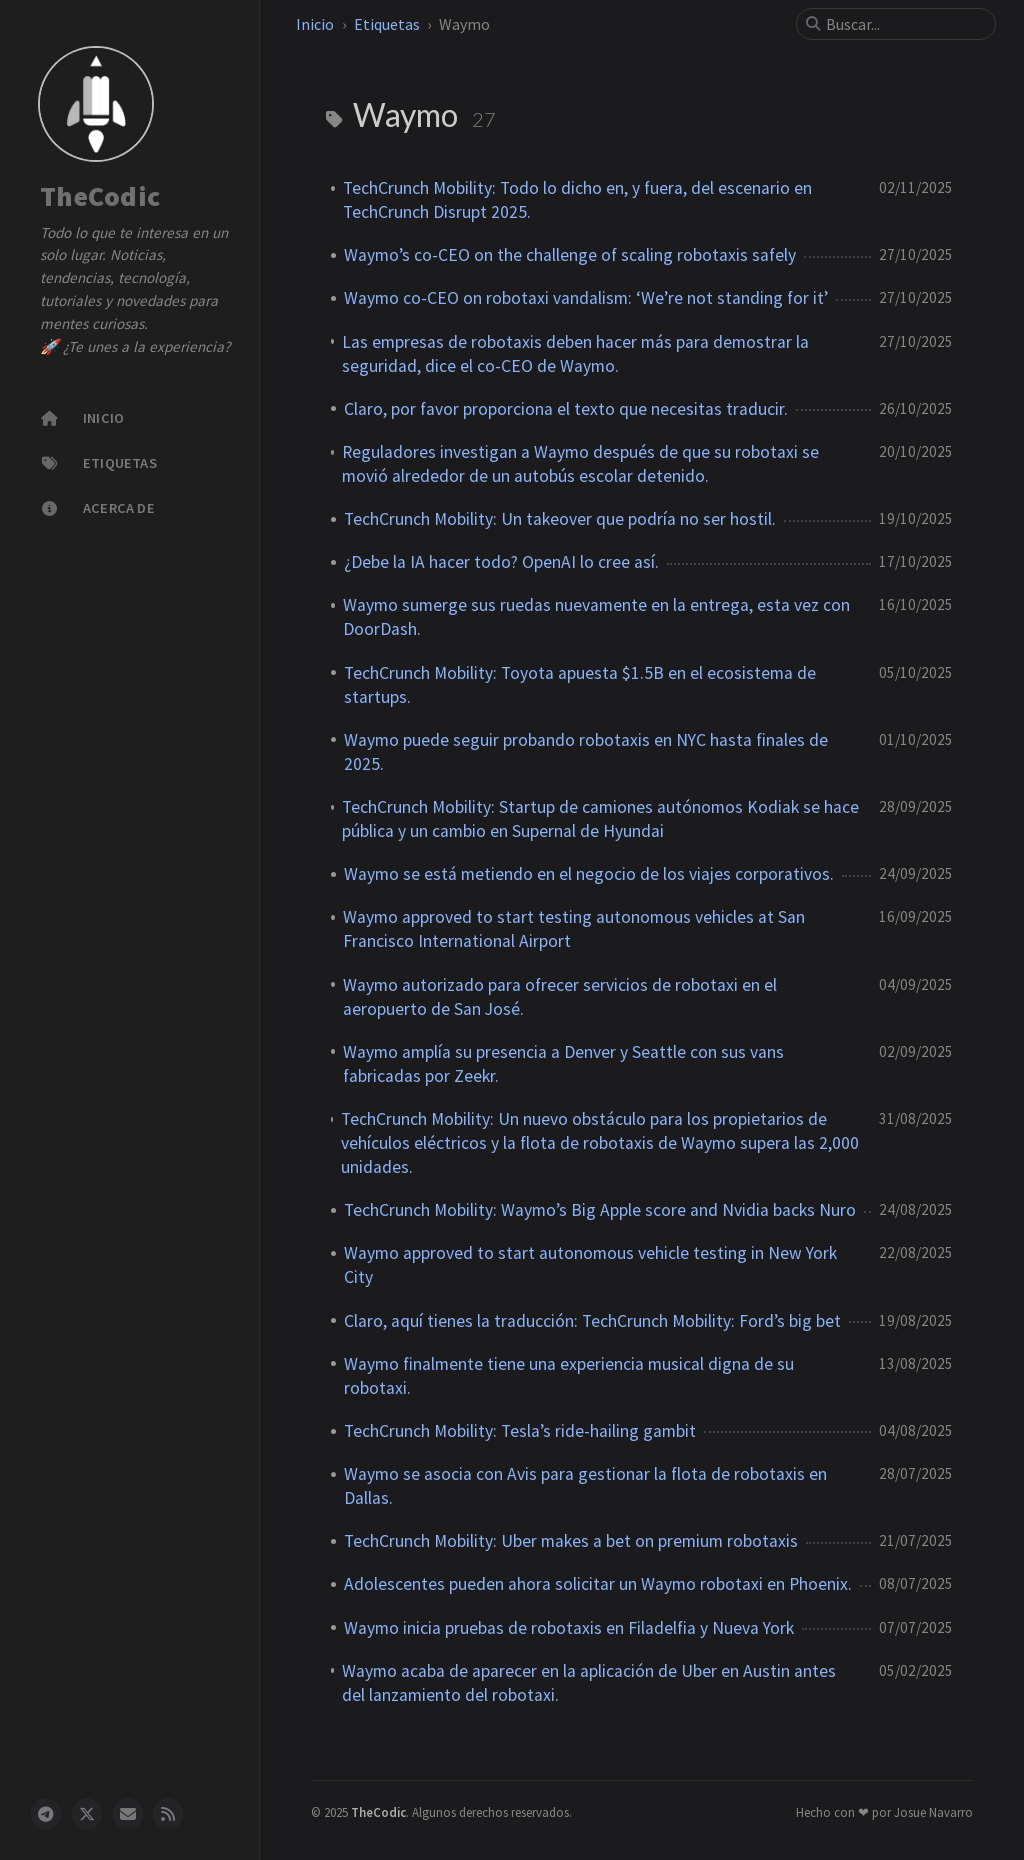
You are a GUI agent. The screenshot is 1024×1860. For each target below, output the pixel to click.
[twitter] (87, 1814)
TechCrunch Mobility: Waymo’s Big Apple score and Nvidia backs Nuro (600, 1210)
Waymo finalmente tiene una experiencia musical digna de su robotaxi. (569, 1376)
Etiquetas (387, 24)
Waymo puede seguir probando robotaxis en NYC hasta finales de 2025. (586, 752)
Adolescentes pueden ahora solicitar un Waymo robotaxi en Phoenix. (598, 1584)
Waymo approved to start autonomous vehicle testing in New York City (590, 1265)
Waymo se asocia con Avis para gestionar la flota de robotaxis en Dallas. (585, 1486)
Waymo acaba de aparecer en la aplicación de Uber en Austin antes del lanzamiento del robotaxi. (589, 1683)
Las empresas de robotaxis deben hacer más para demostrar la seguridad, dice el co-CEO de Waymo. (575, 354)
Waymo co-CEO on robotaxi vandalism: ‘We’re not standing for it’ (586, 298)
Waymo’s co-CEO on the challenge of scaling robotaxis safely (570, 255)
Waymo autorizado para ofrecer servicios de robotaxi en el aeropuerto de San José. (560, 997)
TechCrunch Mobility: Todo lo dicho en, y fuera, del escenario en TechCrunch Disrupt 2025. (577, 200)
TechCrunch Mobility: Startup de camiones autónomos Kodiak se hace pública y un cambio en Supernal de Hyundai (600, 819)
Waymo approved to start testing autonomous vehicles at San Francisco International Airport (574, 929)
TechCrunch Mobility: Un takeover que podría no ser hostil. (560, 519)
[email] (128, 1814)
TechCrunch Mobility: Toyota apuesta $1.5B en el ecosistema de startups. (580, 685)
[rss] (168, 1814)
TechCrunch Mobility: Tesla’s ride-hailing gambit (520, 1431)
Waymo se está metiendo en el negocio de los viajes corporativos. (589, 874)
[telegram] (46, 1814)
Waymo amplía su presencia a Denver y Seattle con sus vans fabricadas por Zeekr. (563, 1064)
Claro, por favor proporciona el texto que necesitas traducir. (566, 409)
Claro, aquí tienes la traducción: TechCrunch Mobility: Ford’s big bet (592, 1321)
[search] (904, 24)
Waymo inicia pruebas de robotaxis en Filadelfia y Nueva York (569, 1628)
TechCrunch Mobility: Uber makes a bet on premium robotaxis (571, 1541)
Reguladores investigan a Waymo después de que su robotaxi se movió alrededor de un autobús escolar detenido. (580, 464)
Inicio (315, 24)
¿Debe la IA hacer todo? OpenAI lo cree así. (501, 562)
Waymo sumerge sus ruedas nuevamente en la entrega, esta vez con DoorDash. (596, 617)
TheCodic (100, 197)
